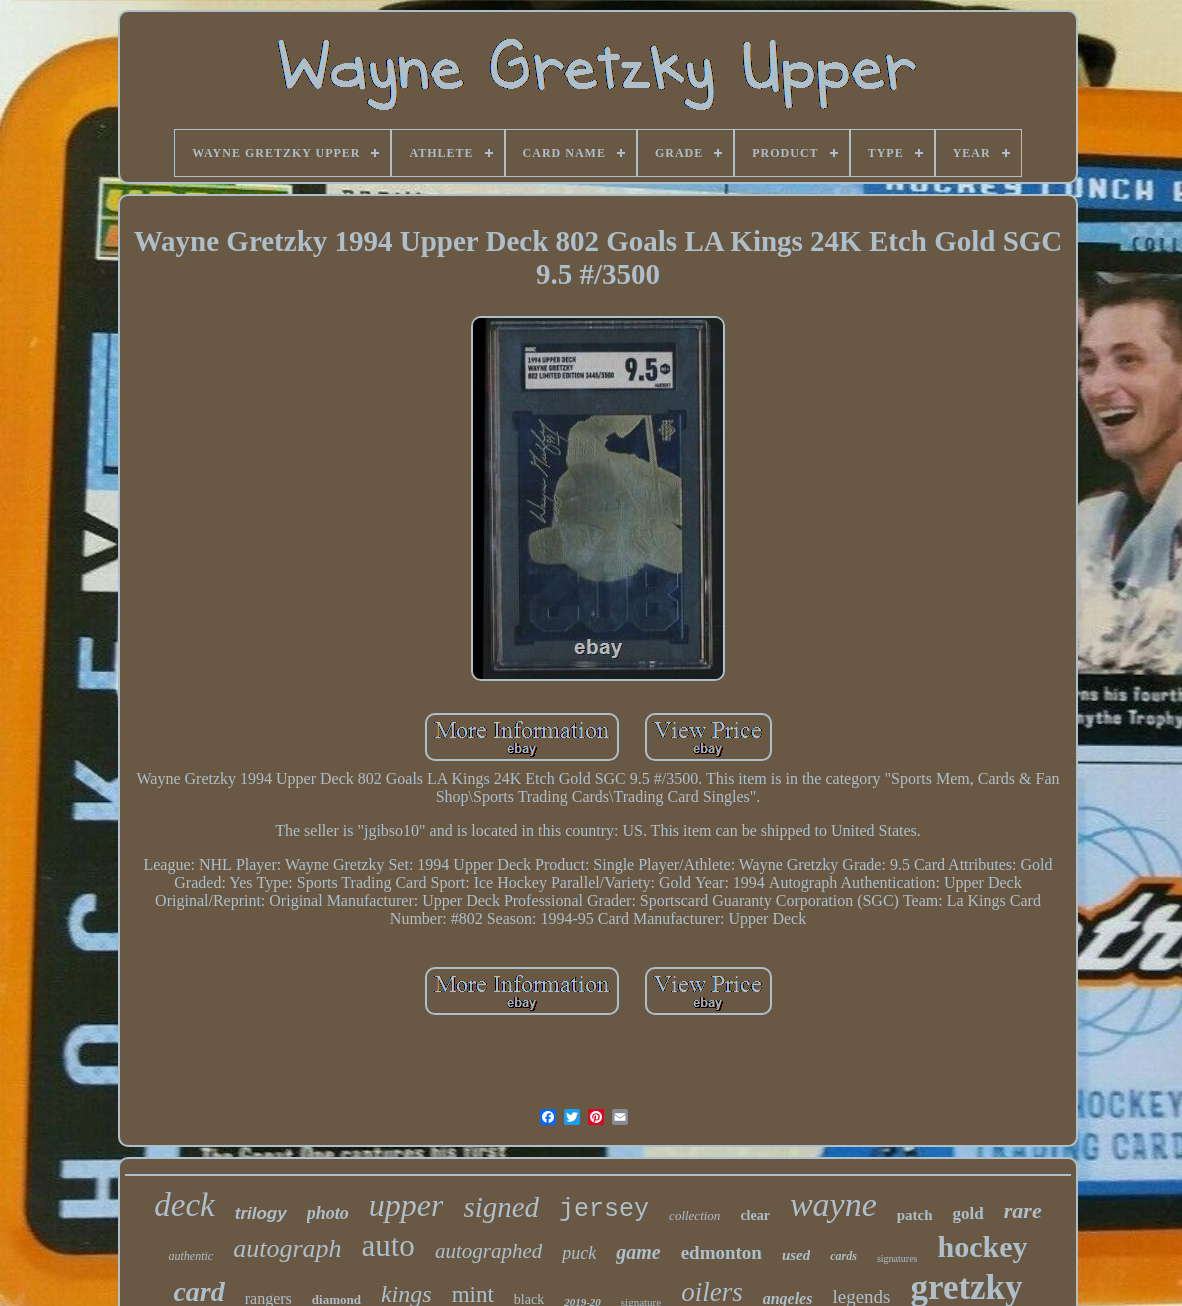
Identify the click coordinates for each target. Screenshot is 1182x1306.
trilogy (261, 1213)
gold (968, 1213)
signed (501, 1207)
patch (915, 1215)
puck (579, 1253)
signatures (897, 1258)
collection (694, 1215)
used (796, 1255)
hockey (982, 1246)
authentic (191, 1256)
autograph (287, 1248)
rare (1023, 1210)
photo (328, 1213)
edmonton (721, 1252)
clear (755, 1215)
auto (388, 1245)
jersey (604, 1209)
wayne (833, 1204)
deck (184, 1205)
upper (406, 1205)
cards (843, 1256)
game (638, 1252)
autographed (488, 1251)
